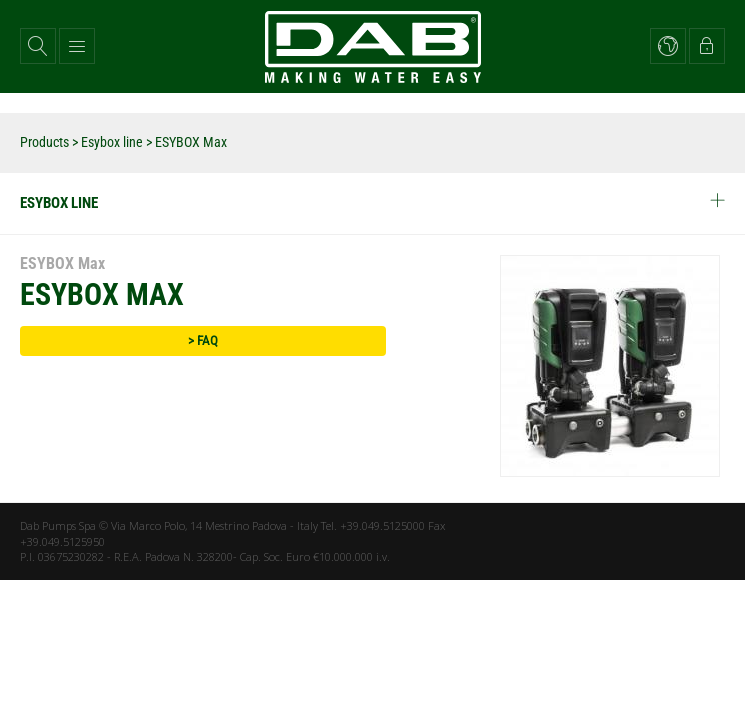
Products (44, 142)
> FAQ (203, 340)
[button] (38, 46)
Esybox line (112, 142)
